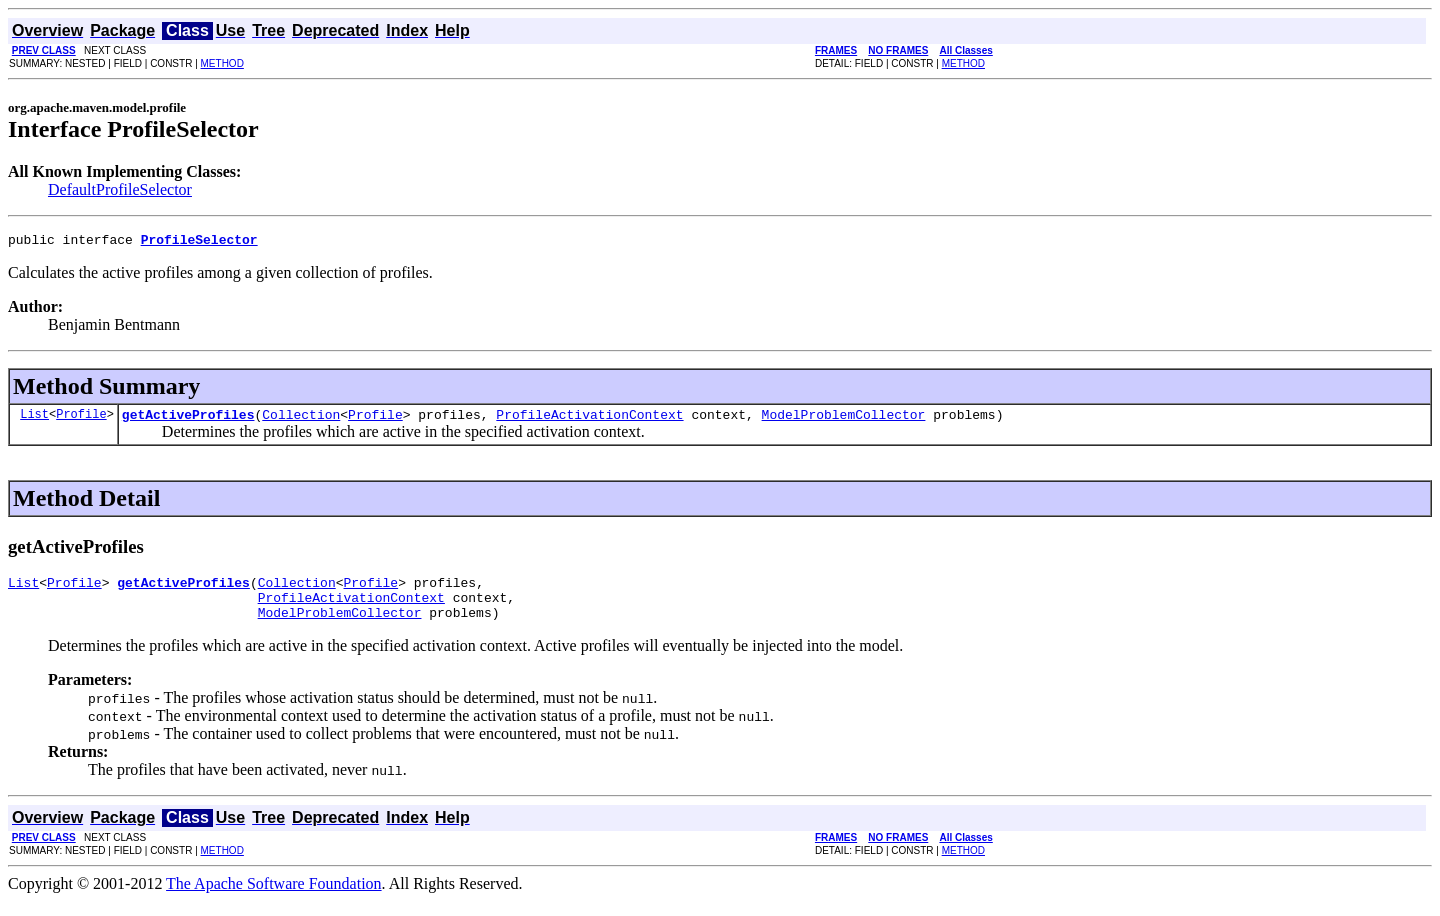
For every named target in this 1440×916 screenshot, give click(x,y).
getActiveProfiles (188, 420)
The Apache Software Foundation (274, 898)
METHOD (222, 63)
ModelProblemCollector (844, 420)
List (34, 419)
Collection (301, 420)
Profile (81, 419)
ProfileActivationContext (589, 420)
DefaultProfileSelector (120, 189)
